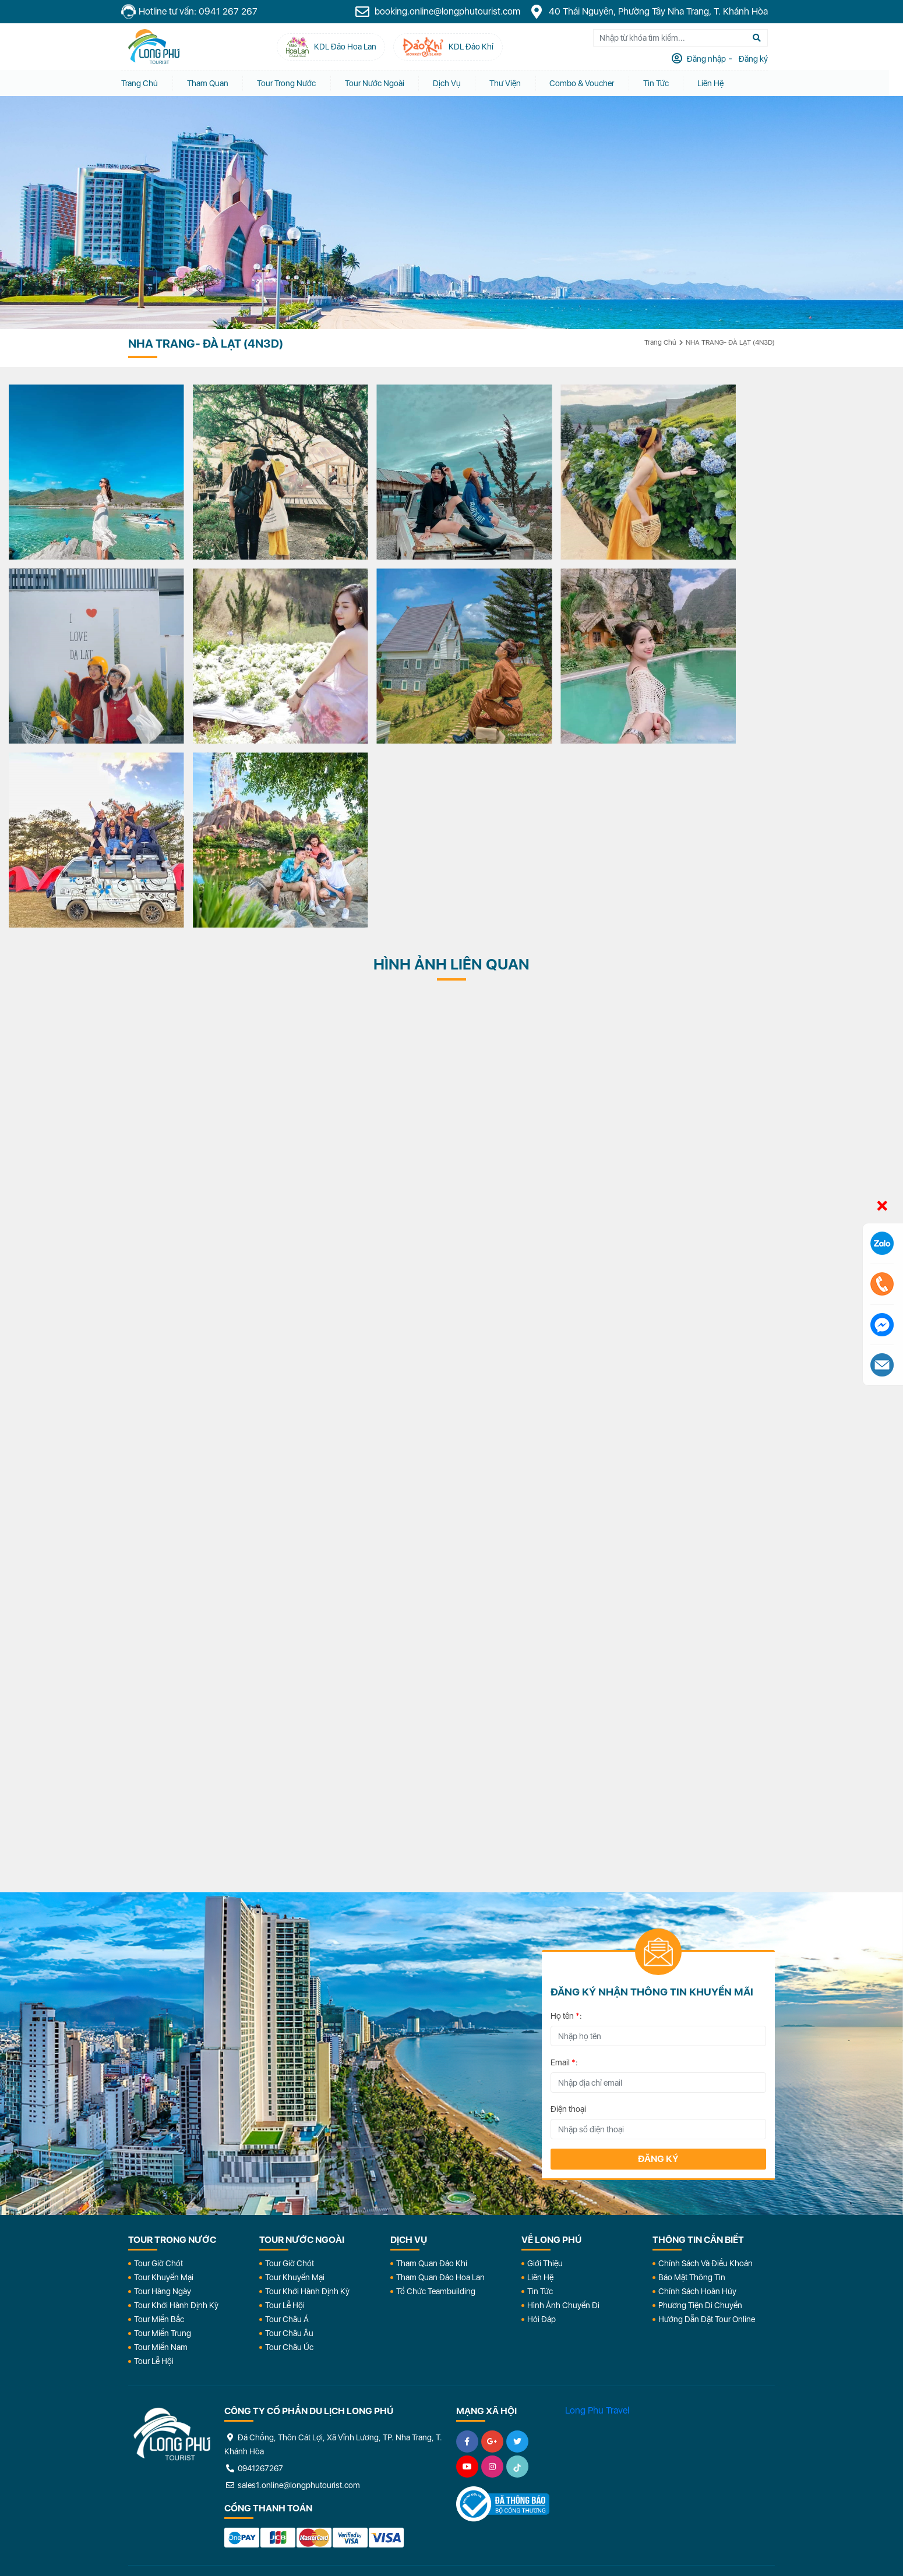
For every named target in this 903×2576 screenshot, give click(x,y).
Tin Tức (540, 2096)
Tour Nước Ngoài (382, 83)
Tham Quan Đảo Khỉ (431, 2068)
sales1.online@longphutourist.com (292, 2290)
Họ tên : (566, 1821)
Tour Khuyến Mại (163, 2082)
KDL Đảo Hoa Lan (519, 2428)
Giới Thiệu (545, 2068)
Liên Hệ (720, 83)
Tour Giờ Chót (158, 2068)
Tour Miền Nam (161, 2152)
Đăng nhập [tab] (712, 58)
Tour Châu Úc (289, 2152)
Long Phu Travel (597, 2215)
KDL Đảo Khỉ (648, 2428)
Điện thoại (568, 1914)
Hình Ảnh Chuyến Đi (563, 2110)
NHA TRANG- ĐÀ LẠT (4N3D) (730, 342)
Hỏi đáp (541, 2124)
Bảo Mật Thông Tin (691, 2082)
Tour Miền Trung (162, 2138)
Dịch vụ (455, 83)
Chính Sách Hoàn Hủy (697, 2096)
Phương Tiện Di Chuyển (700, 2110)
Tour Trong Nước (293, 83)
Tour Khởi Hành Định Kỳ (176, 2110)
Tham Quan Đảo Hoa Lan (440, 2082)
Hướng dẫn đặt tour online (706, 2124)
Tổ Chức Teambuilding (435, 2096)
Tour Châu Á (287, 2124)
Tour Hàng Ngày (162, 2096)
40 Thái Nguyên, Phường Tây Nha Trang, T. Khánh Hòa (655, 11)
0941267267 (253, 2273)
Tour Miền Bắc (159, 2124)
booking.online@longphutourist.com (444, 11)
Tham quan (214, 83)
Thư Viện (514, 83)
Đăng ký (658, 1964)
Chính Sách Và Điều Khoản (705, 2068)
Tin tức (665, 83)
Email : (564, 1868)
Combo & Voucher (591, 83)
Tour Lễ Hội (154, 2166)
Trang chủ (146, 83)
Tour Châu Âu (289, 2138)
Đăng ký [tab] (759, 58)
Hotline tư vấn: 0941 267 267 (196, 12)
